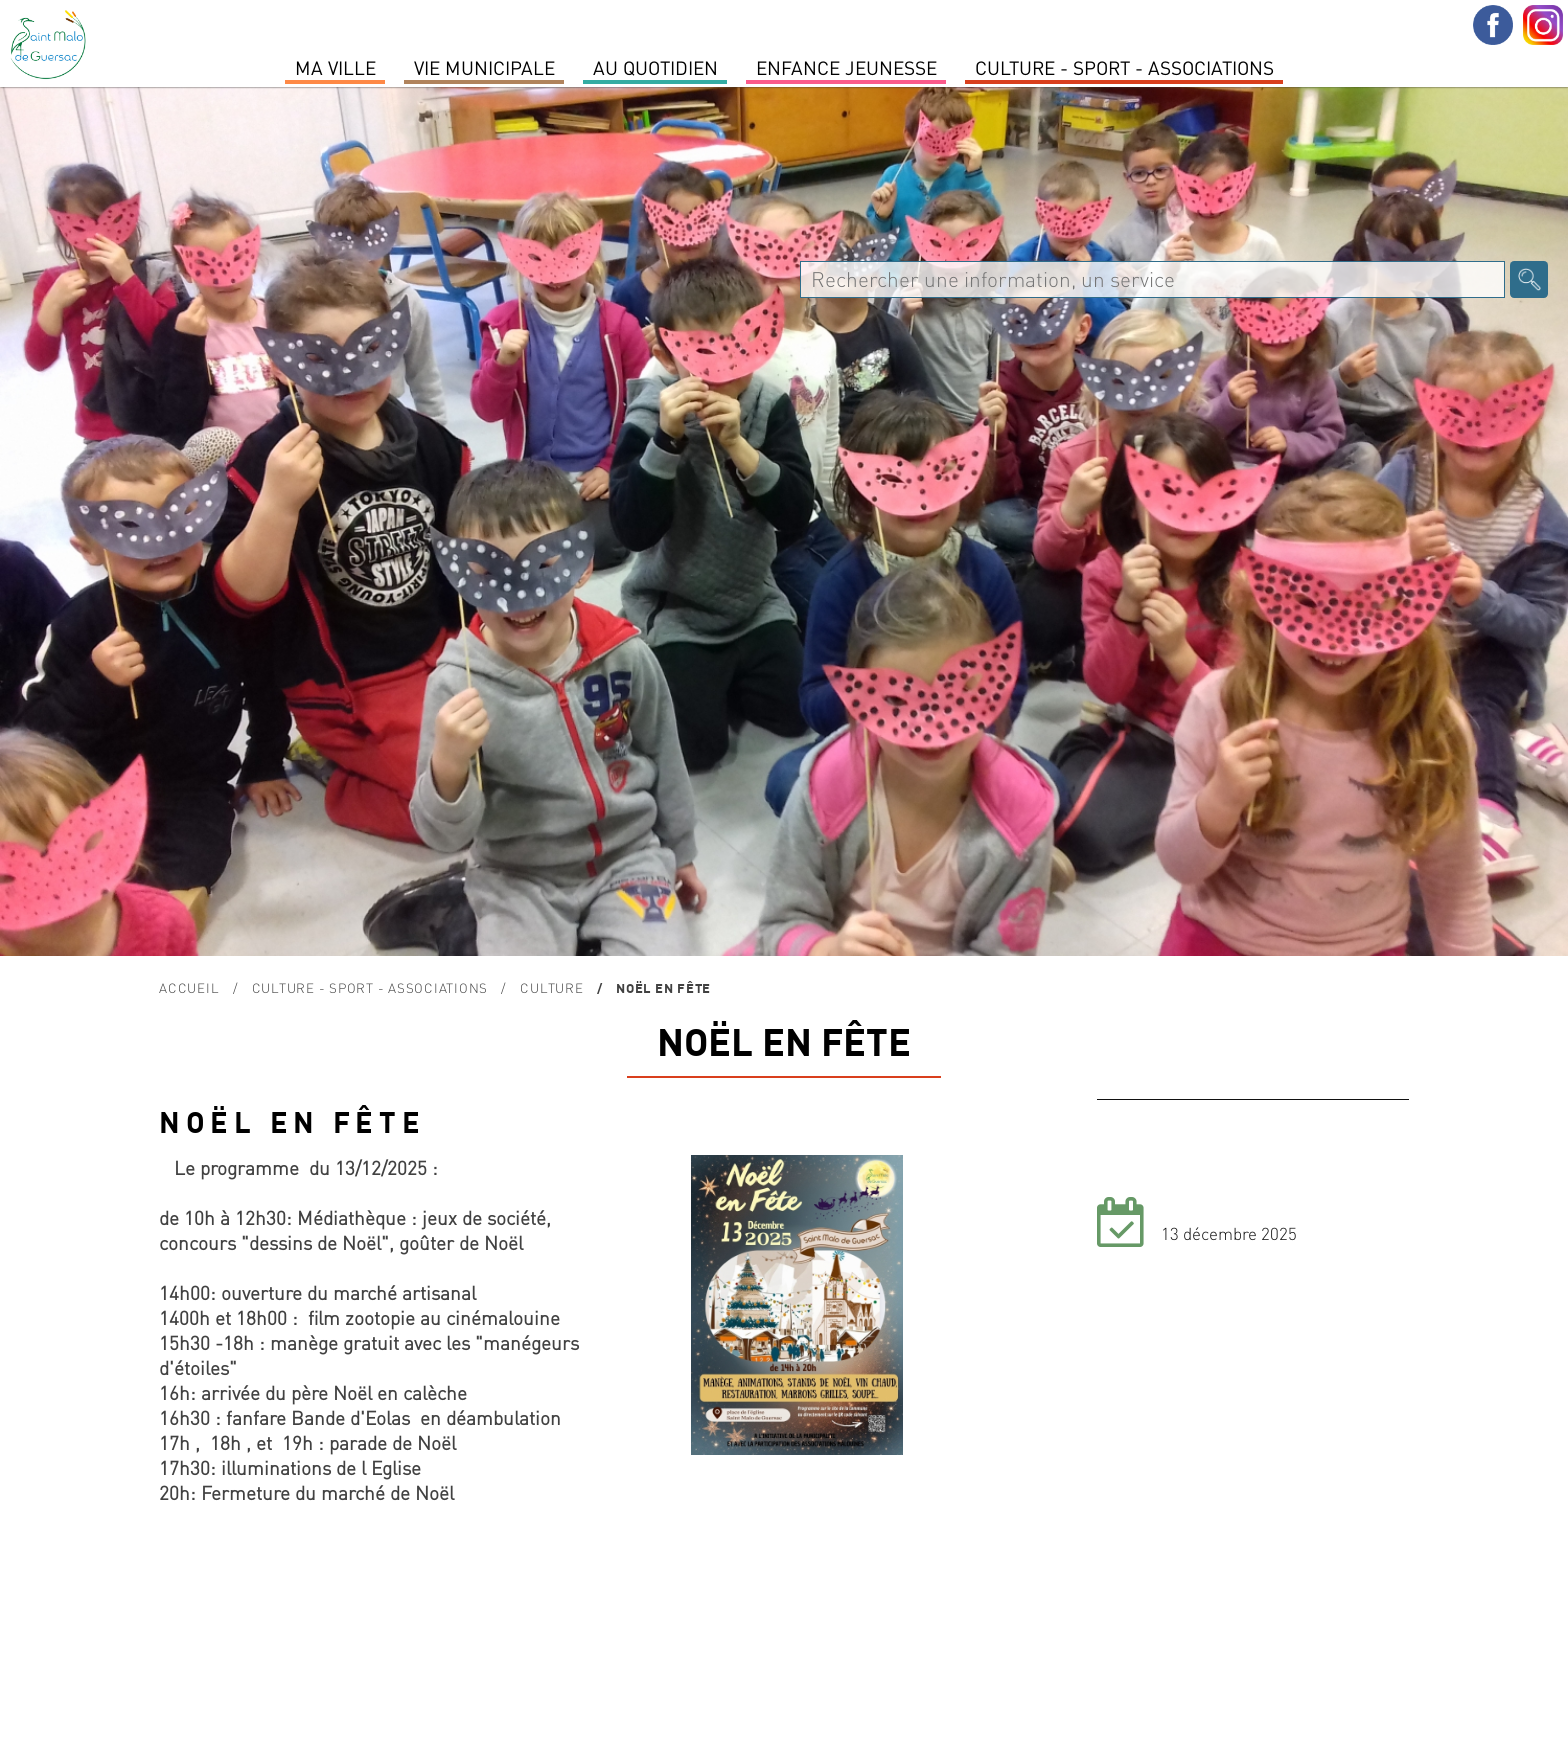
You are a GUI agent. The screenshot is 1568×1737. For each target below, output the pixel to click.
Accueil (189, 987)
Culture (551, 987)
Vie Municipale (484, 67)
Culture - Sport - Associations (1124, 67)
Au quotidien (655, 67)
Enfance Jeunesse (846, 67)
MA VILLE (335, 67)
